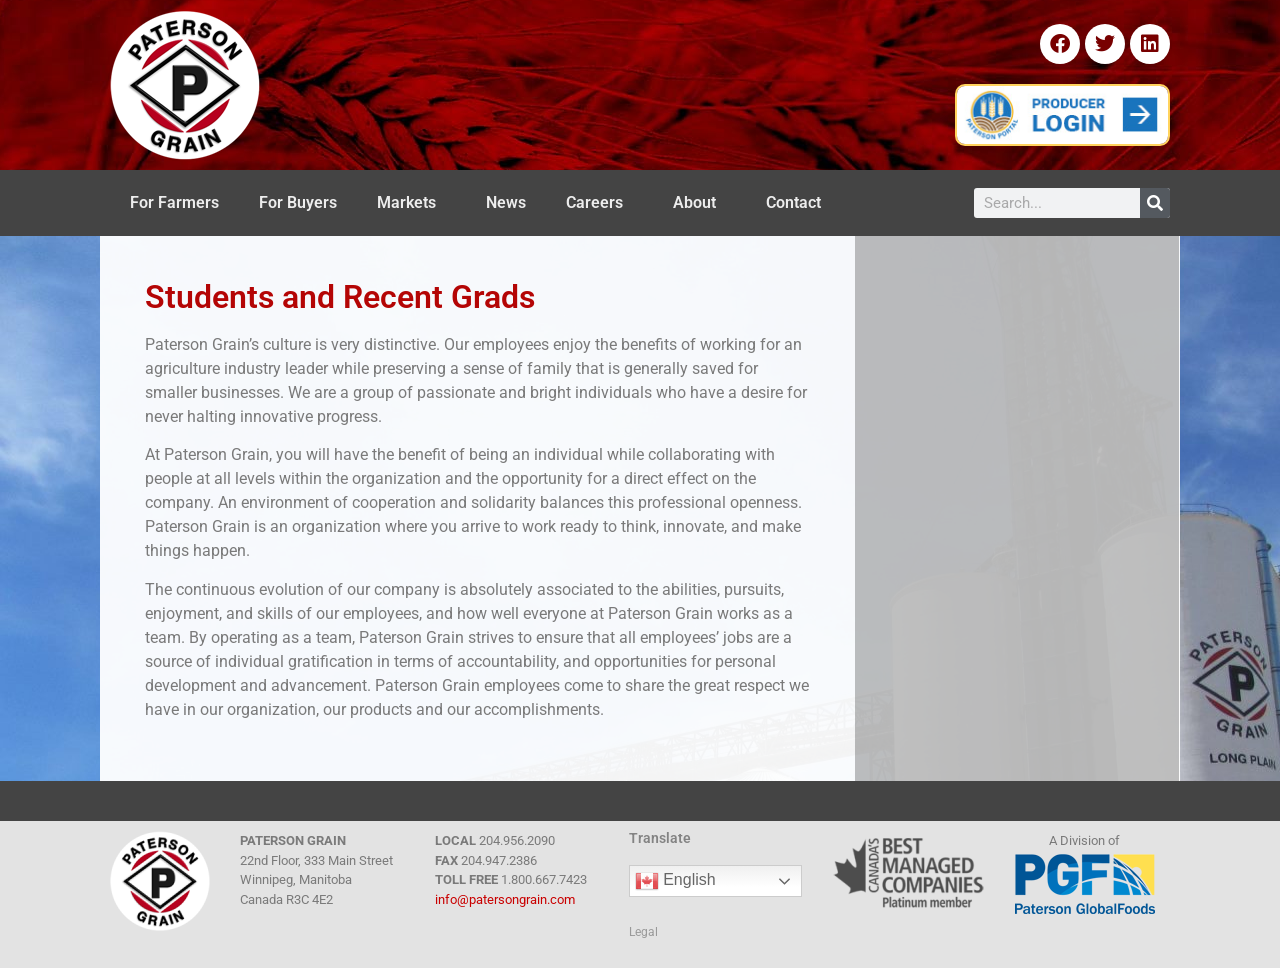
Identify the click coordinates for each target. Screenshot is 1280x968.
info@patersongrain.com (505, 899)
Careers (599, 203)
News (506, 202)
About (699, 203)
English (675, 881)
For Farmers (174, 202)
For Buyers (298, 202)
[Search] (1155, 203)
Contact (798, 203)
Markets (411, 203)
